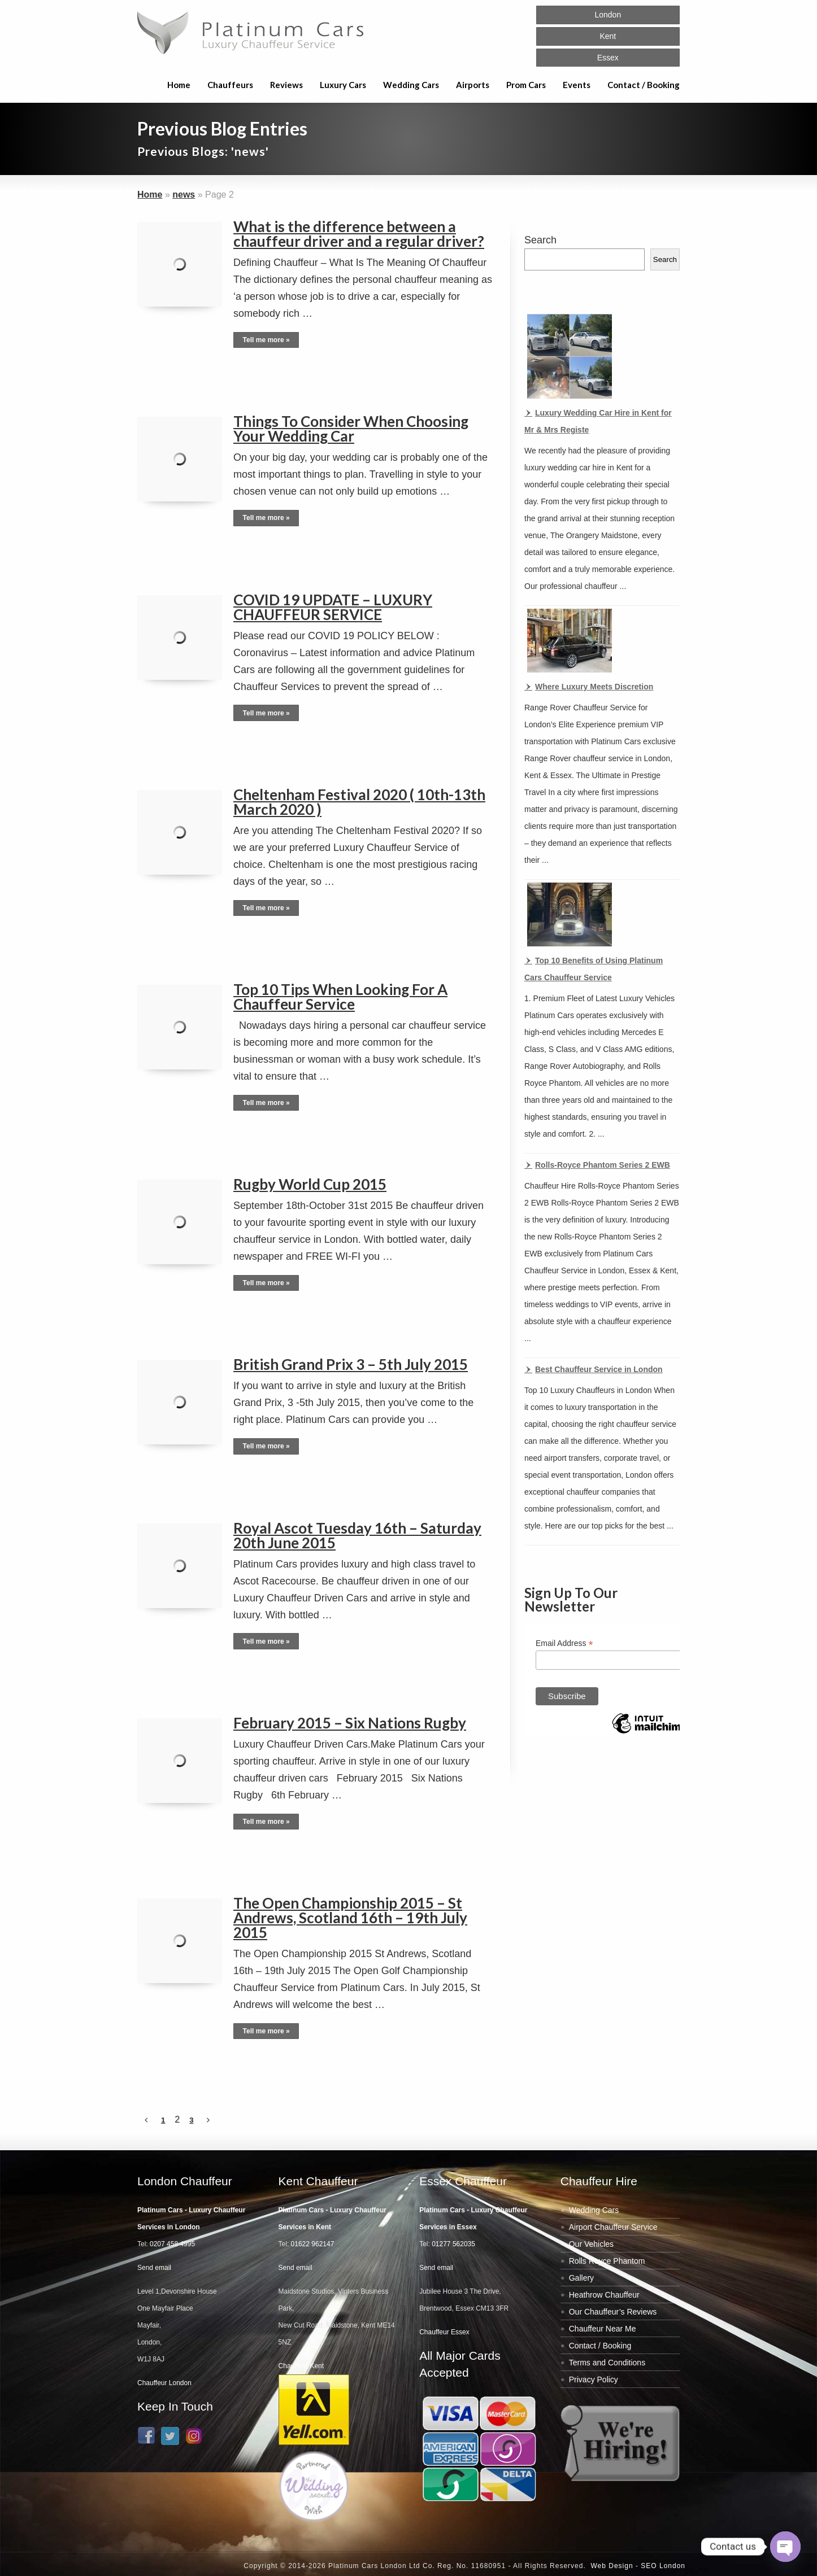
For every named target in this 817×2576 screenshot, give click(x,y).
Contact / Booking (643, 85)
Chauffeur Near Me (602, 2328)
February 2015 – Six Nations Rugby (349, 1723)
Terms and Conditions (607, 2362)
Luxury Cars (343, 85)
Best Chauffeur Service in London (599, 1369)
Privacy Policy (593, 2379)
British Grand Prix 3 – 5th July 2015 (350, 1364)
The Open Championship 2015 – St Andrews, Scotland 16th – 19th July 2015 (350, 1917)
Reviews (286, 85)
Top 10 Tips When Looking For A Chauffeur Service (340, 996)
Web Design (611, 2566)
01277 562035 (453, 2244)
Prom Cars (526, 85)
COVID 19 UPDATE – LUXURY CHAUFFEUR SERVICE (332, 607)
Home (178, 85)
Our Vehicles (591, 2243)
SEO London (663, 2566)
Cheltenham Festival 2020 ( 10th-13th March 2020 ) (359, 801)
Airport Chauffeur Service (613, 2227)
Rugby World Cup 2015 (309, 1184)
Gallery (581, 2277)
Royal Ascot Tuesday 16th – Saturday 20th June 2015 (357, 1535)
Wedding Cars (411, 85)
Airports (472, 85)
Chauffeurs (230, 85)
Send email (154, 2268)
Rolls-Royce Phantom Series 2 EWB (602, 1164)
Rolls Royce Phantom (607, 2260)
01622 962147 (312, 2244)
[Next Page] (208, 2120)
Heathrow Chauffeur (604, 2294)
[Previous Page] (146, 2120)
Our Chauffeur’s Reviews (613, 2311)
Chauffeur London (164, 2383)
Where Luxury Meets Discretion (594, 686)
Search (540, 240)
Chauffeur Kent (301, 2366)
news (183, 194)
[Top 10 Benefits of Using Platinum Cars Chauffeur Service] (568, 916)
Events (576, 85)
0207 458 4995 (172, 2244)
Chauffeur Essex (444, 2332)
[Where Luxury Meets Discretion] (568, 642)
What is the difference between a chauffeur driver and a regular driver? (358, 233)
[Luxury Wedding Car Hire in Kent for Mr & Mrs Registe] (568, 357)
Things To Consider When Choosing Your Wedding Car (350, 428)
